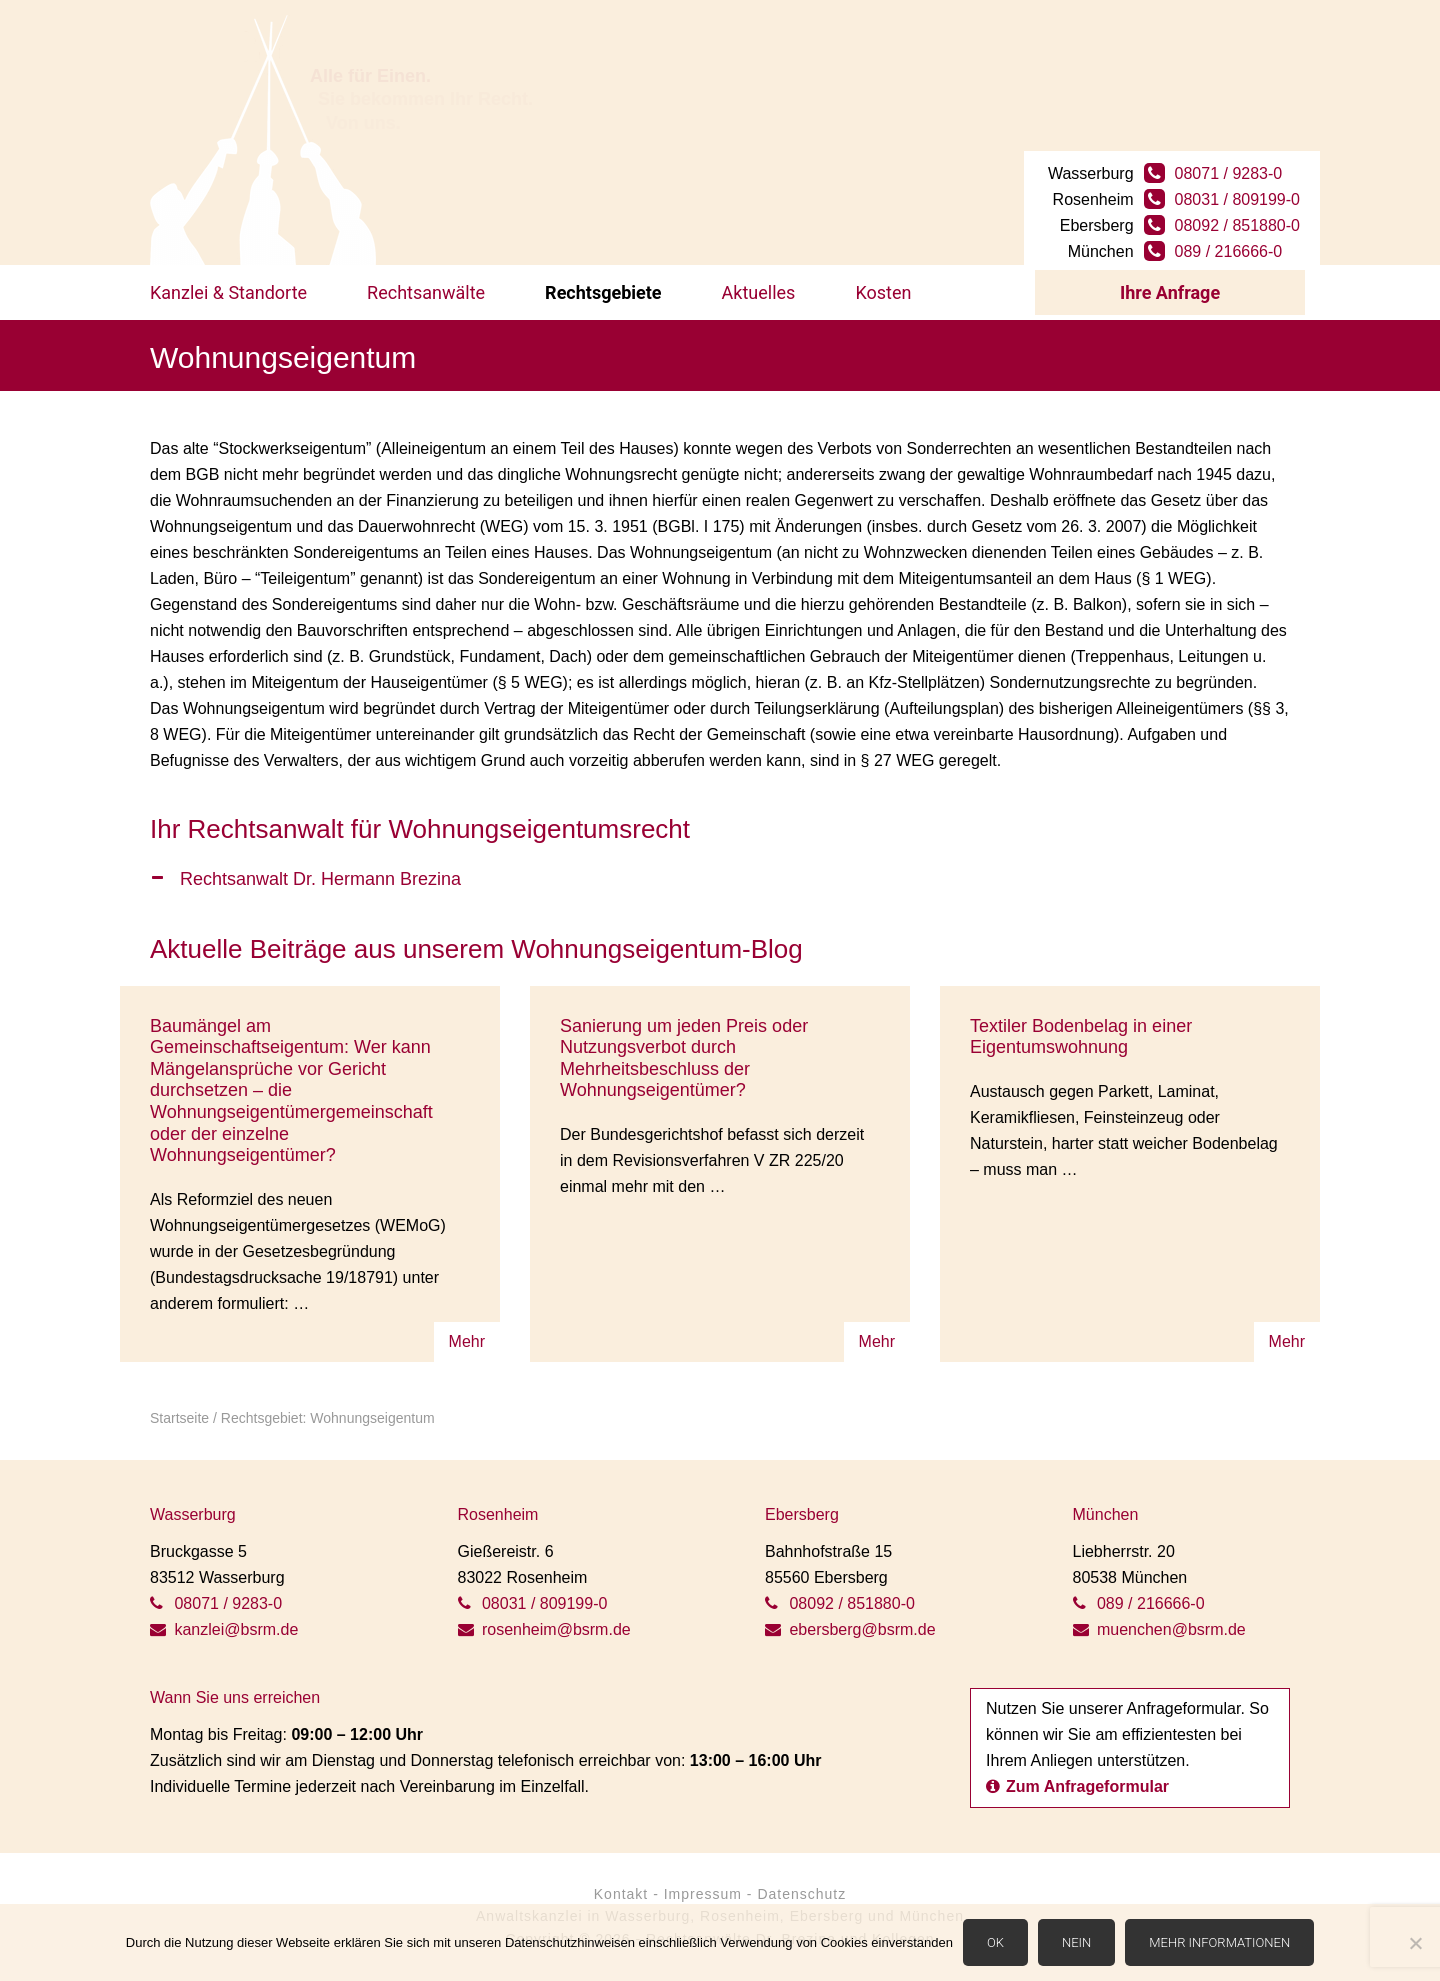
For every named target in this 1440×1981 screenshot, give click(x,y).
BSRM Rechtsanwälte (263, 140)
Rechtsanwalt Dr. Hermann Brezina (320, 879)
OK (995, 1942)
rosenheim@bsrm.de (544, 1629)
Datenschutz (801, 1894)
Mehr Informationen (1219, 1942)
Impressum (703, 1894)
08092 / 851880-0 (1237, 225)
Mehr (467, 1341)
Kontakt (621, 1894)
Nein (1076, 1942)
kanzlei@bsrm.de (224, 1629)
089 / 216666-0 (1229, 251)
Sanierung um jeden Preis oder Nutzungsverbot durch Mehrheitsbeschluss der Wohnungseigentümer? (684, 1058)
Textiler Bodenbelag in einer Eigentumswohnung (1081, 1037)
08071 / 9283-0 (1229, 173)
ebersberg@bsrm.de (850, 1629)
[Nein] (1415, 1943)
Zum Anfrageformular (1077, 1786)
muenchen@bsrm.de (1159, 1629)
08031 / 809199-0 (1237, 199)
